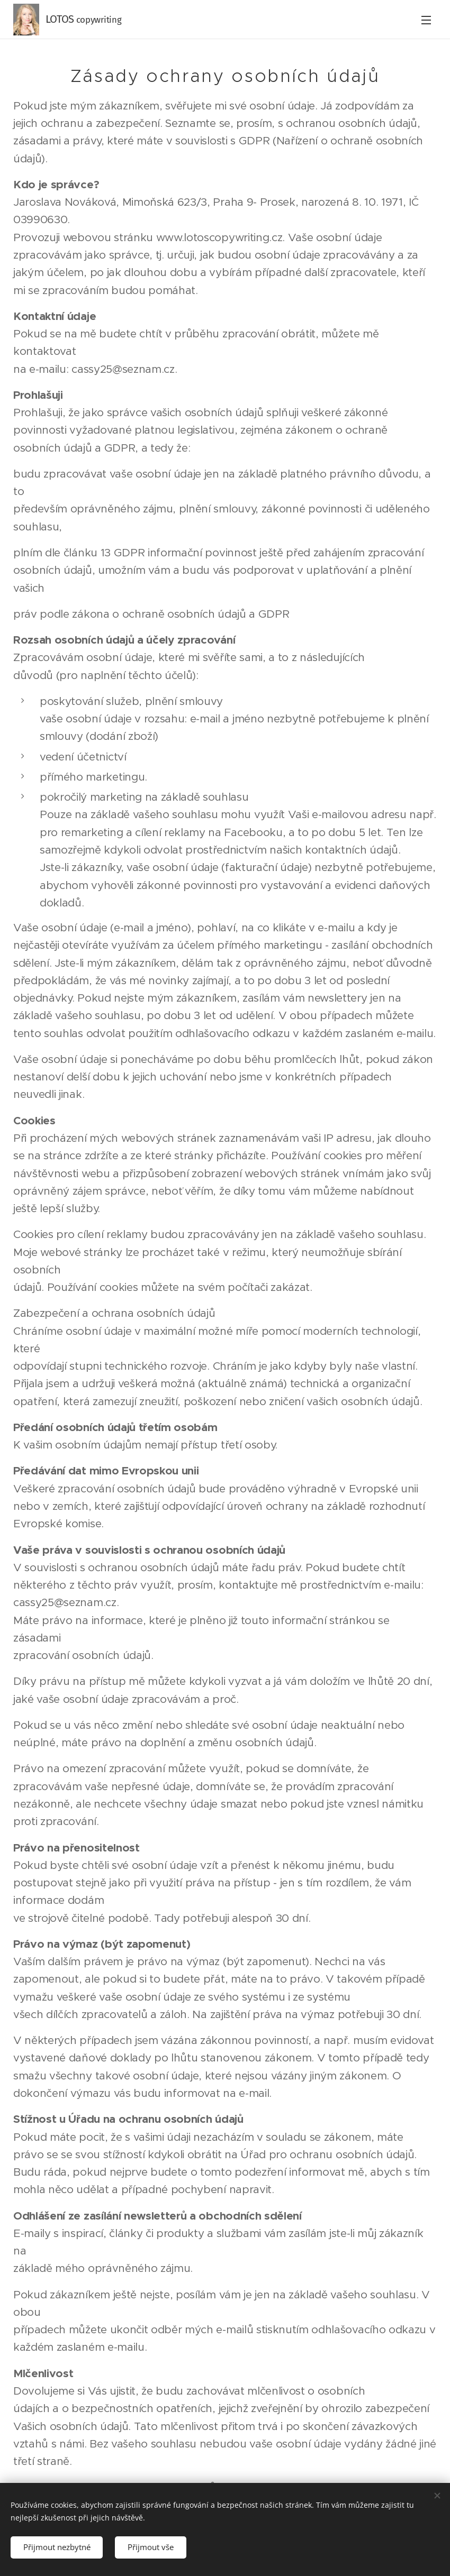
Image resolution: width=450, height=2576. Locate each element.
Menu (426, 20)
